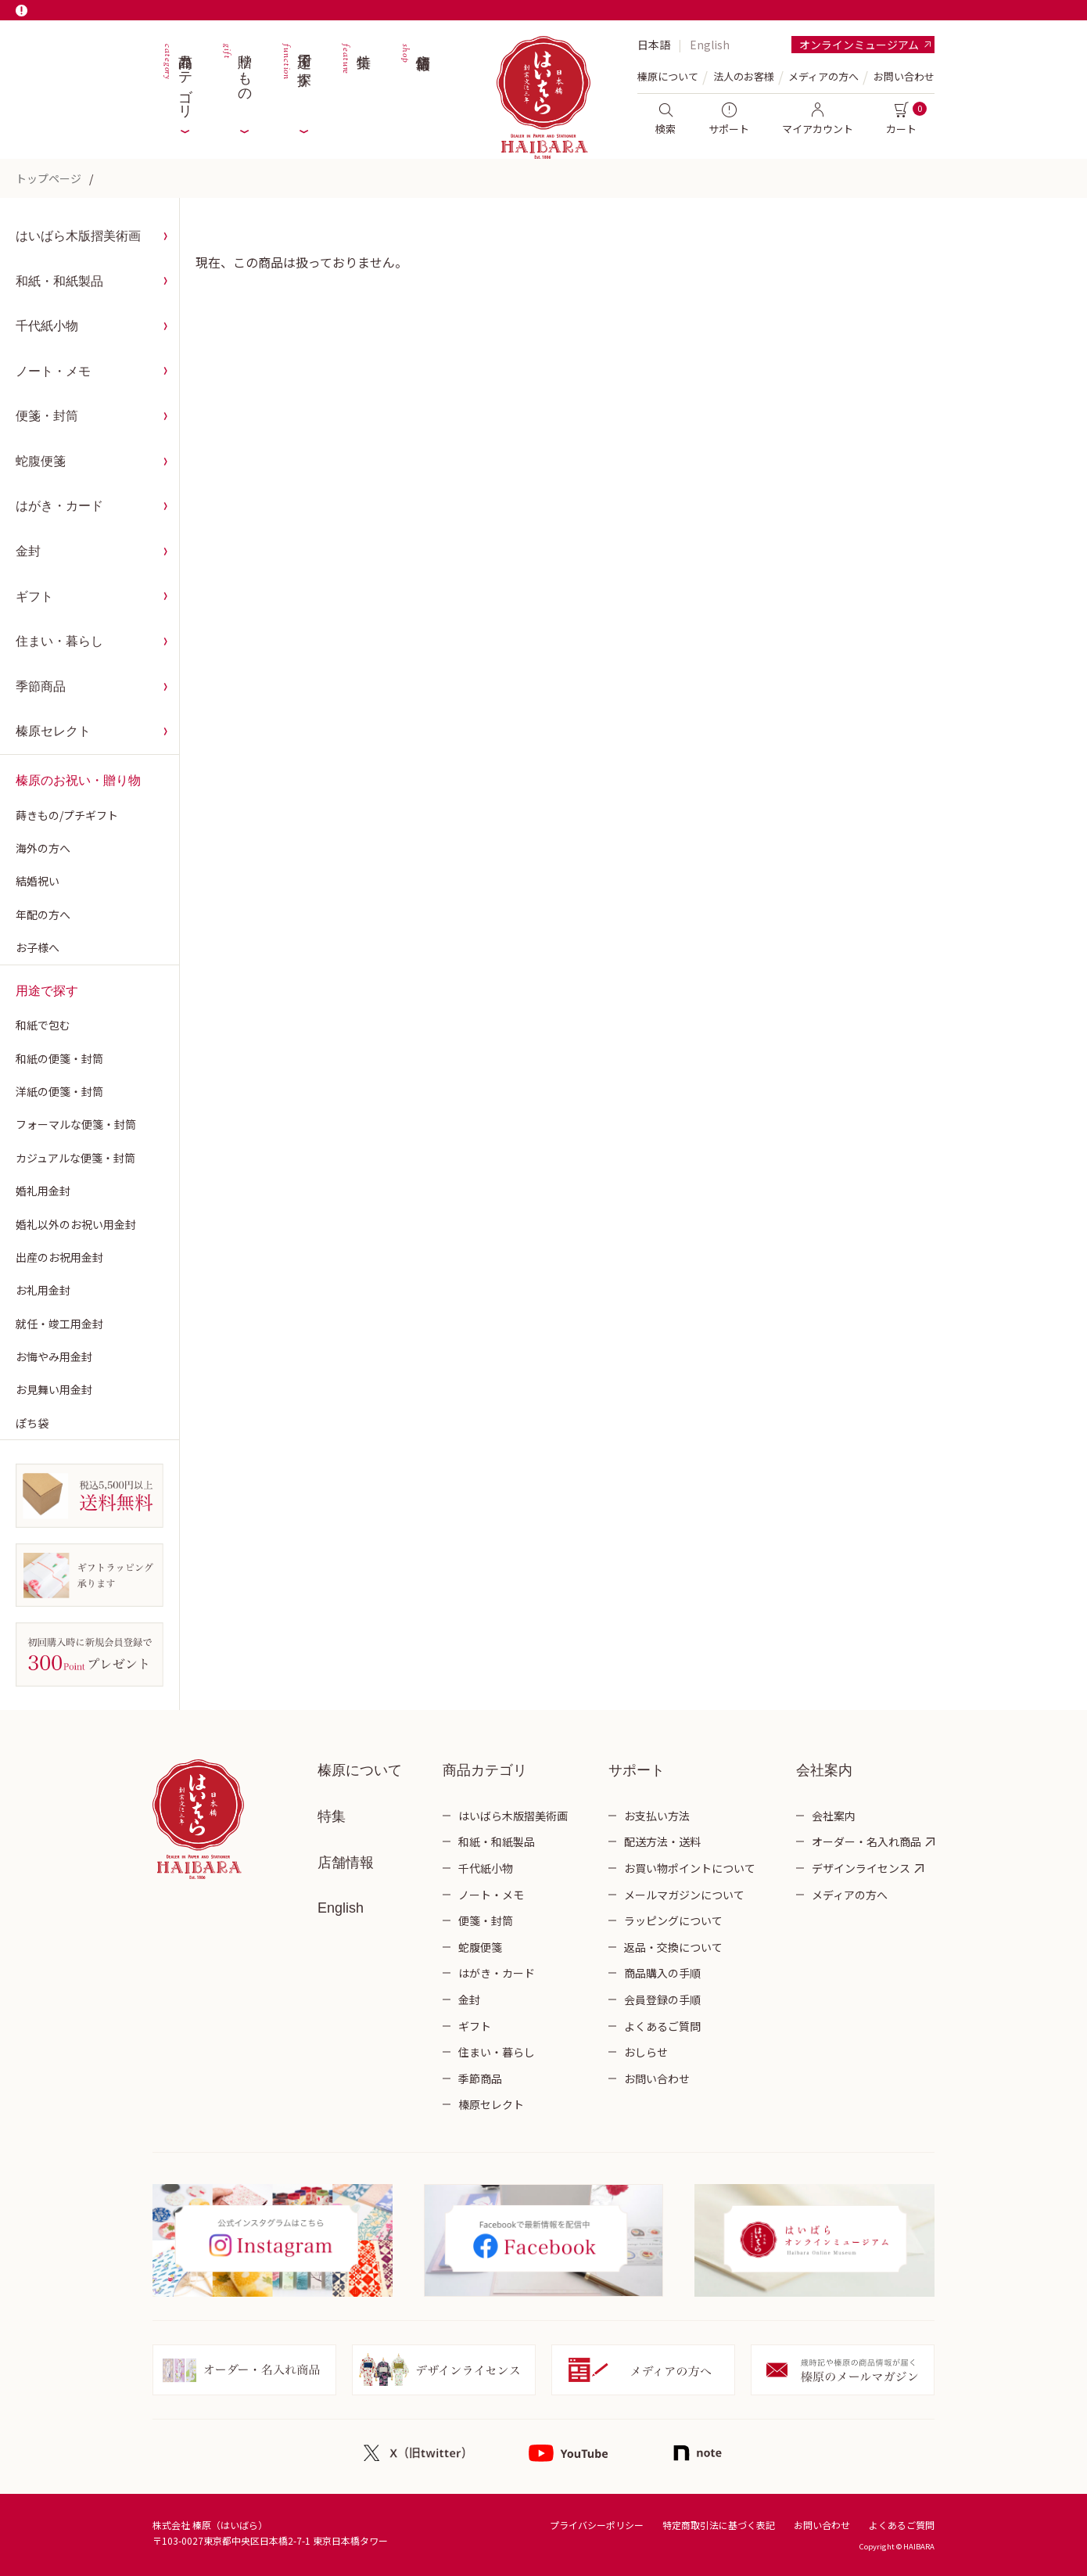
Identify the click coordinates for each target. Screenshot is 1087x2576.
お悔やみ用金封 (54, 1356)
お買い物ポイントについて (689, 1868)
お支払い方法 (657, 1815)
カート (901, 119)
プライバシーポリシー (597, 2524)
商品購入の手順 (662, 1973)
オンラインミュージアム (859, 44)
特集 (355, 78)
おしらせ (646, 2052)
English (710, 44)
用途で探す (295, 78)
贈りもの (236, 78)
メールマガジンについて (684, 1894)
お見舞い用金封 (54, 1389)
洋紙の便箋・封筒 (59, 1091)
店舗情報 (414, 78)
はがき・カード (59, 505)
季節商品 (41, 686)
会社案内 (834, 1815)
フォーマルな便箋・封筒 (76, 1124)
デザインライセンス (861, 1868)
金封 (28, 551)
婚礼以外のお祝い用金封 (76, 1224)
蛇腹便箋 (41, 461)
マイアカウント (817, 119)
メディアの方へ (823, 76)
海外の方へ (43, 848)
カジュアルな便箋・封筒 (75, 1158)
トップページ (48, 178)
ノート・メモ (53, 371)
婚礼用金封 (43, 1190)
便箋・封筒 (47, 415)
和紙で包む (43, 1025)
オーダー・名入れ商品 (866, 1841)
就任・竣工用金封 (59, 1323)
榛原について (359, 1770)
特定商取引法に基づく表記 (718, 2524)
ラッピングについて (673, 1920)
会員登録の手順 (662, 1999)
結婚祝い (37, 881)
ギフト (34, 596)
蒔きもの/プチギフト (67, 815)
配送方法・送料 (662, 1841)
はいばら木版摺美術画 (78, 236)
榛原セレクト (53, 731)
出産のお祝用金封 (59, 1257)
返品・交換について (673, 1947)
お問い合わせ (904, 76)
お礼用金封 (43, 1290)
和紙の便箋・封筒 (59, 1058)
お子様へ (37, 947)
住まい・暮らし (59, 641)
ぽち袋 (32, 1423)
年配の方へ (43, 914)
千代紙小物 (47, 325)
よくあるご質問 (662, 2026)
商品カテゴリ (176, 78)
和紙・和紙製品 (59, 281)
